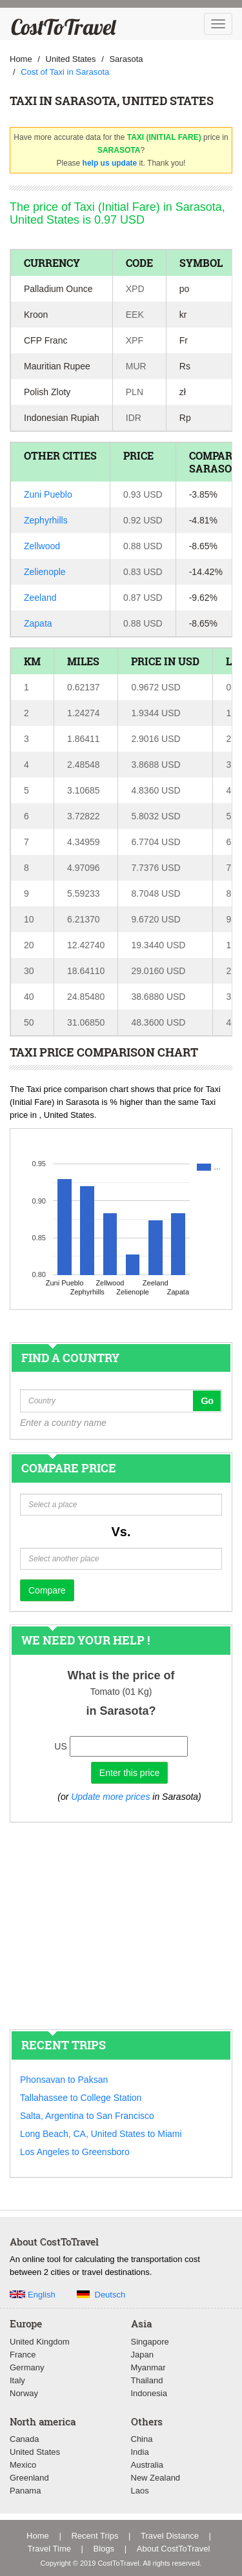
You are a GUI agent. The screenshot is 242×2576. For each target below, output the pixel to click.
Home (37, 2536)
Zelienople (45, 572)
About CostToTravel (173, 2548)
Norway (24, 2393)
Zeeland (40, 597)
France (22, 2354)
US (60, 1746)
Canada (24, 2439)
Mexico (23, 2465)
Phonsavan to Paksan (64, 2079)
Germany (27, 2367)
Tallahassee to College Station (80, 2098)
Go (207, 1401)
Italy (17, 2380)
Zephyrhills (46, 520)
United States (35, 2452)
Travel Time (49, 2548)
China (142, 2439)
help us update (110, 163)
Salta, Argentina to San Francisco (87, 2116)
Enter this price (129, 1773)
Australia (147, 2465)
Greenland (29, 2478)
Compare (47, 1590)
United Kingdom (40, 2342)
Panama (25, 2490)
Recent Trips (94, 2536)
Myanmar (148, 2367)
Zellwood (42, 546)
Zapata (38, 623)
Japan (142, 2354)
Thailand (147, 2380)
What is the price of (120, 1675)
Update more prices (110, 1796)
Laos (140, 2490)
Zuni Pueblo (48, 494)
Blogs (104, 2548)
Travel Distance (170, 2536)
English (41, 2294)
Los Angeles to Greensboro (75, 2152)
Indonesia (149, 2393)
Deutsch (110, 2294)
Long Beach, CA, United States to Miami (101, 2134)
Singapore (150, 2342)
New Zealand (156, 2478)
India (140, 2452)
